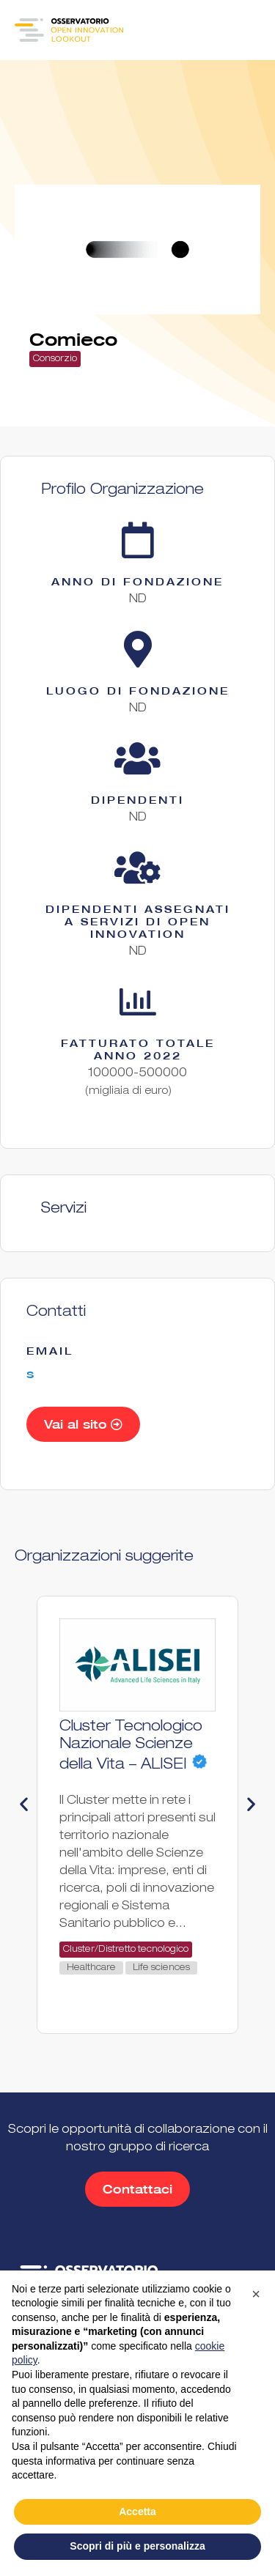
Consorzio (55, 359)
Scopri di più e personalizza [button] (137, 2546)
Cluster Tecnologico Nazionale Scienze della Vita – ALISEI (130, 1746)
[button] (24, 1803)
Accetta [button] (137, 2511)
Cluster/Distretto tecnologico (125, 1949)
